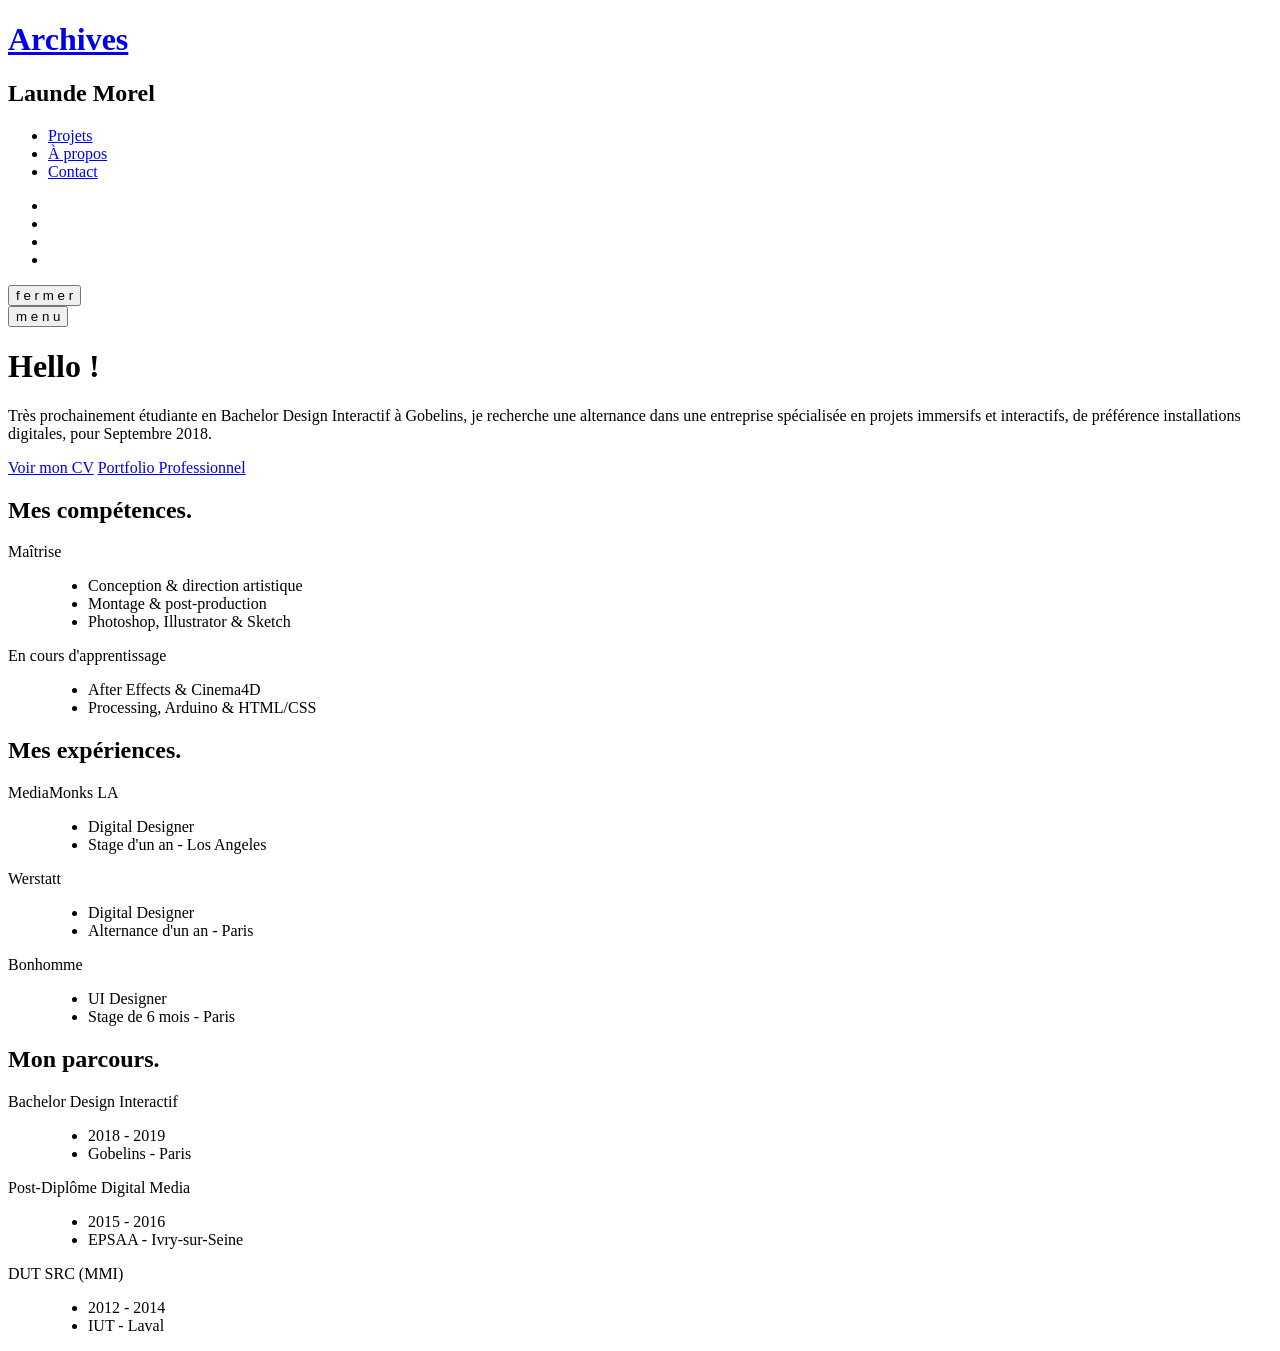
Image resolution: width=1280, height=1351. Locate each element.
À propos (77, 153)
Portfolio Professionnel (172, 467)
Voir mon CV (51, 467)
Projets (70, 135)
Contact (73, 171)
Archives (68, 39)
